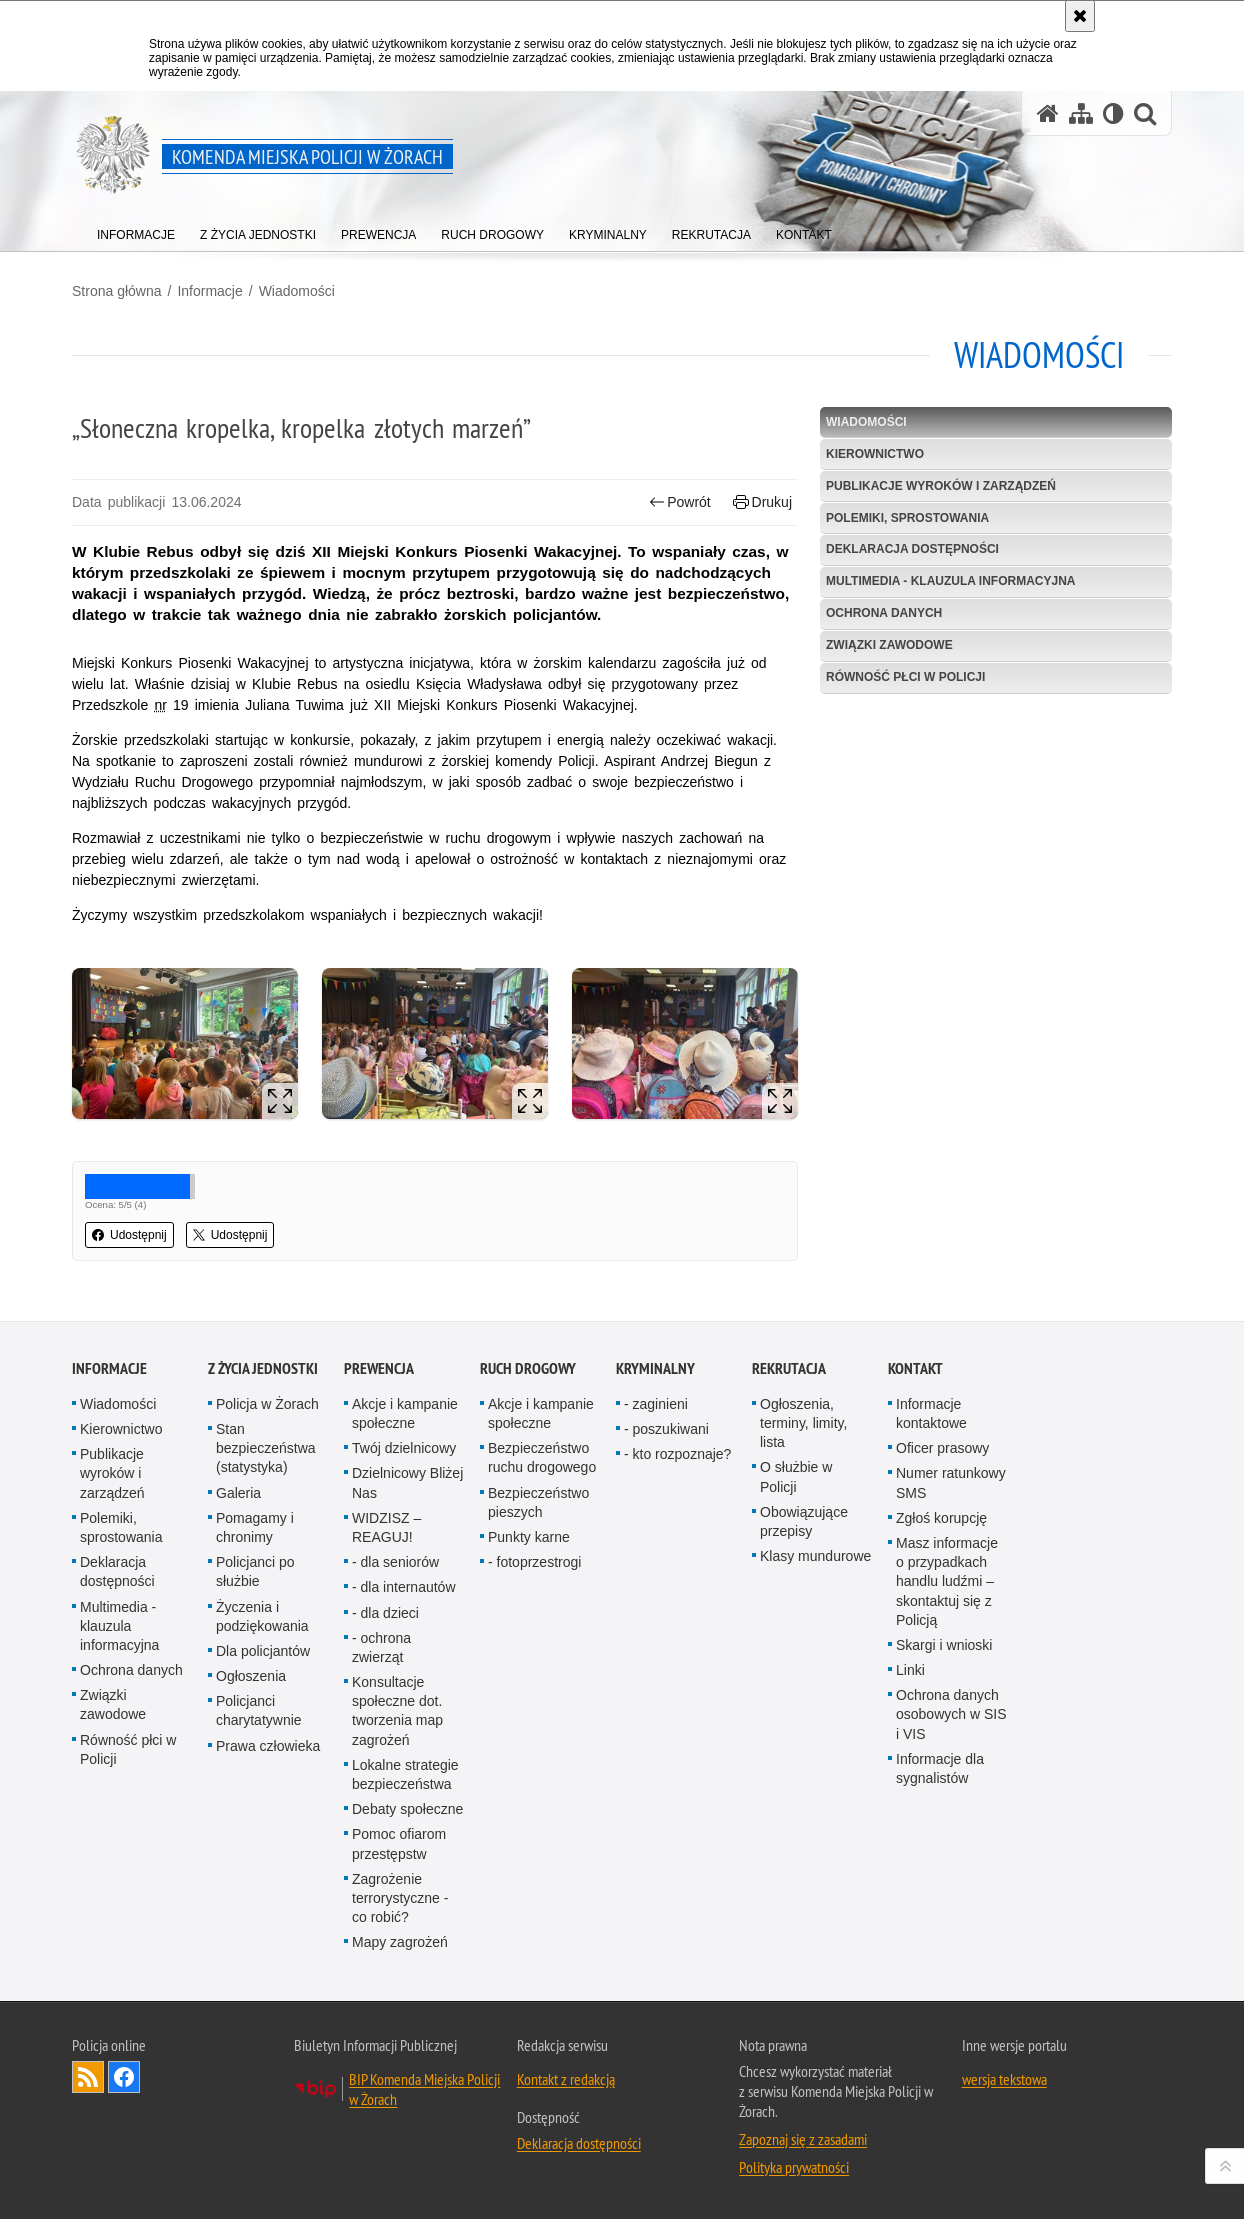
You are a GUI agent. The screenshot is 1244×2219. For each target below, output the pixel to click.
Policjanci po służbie (255, 1571)
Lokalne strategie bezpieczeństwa (405, 1774)
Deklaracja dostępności (912, 549)
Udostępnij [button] (129, 1235)
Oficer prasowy (942, 1448)
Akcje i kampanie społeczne (405, 1413)
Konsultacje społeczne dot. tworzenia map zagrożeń (397, 1711)
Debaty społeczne (407, 1809)
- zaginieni (656, 1404)
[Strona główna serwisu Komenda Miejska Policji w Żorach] (1048, 113)
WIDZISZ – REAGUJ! (386, 1527)
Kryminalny (655, 1368)
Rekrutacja (789, 1368)
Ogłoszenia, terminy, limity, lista (803, 1423)
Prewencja (379, 1368)
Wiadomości (297, 291)
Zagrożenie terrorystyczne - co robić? (400, 1898)
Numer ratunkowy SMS (951, 1482)
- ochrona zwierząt (381, 1647)
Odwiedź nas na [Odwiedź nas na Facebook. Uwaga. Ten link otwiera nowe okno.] (124, 2077)
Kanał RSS (88, 2077)
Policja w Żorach (267, 1404)
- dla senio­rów (395, 1562)
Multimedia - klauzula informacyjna (951, 581)
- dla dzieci (385, 1613)
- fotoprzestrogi (534, 1562)
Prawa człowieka (268, 1746)
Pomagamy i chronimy (255, 1527)
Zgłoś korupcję (941, 1518)
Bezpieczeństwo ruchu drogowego (542, 1457)
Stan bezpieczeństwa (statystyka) (266, 1448)
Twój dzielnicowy (404, 1448)
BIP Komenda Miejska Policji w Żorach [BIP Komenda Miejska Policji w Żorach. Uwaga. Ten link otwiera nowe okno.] (424, 2089)
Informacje (209, 291)
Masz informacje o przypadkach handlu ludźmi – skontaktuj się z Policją (947, 1581)
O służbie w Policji (796, 1476)
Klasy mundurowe (815, 1556)
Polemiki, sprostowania (907, 518)
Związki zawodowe (889, 645)
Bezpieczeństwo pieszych (538, 1502)
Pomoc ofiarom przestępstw (399, 1843)
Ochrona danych (884, 613)
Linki (910, 1670)
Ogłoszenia (251, 1676)
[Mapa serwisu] (1081, 113)
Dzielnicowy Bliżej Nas (407, 1482)
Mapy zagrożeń (400, 1942)
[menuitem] (136, 230)
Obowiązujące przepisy (804, 1521)
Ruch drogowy (528, 1368)
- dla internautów (404, 1587)
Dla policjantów (263, 1651)
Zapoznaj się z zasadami (803, 2139)
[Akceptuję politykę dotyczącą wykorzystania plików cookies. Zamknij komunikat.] (1080, 16)
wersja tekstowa (1004, 2079)
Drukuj (762, 502)
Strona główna (117, 291)
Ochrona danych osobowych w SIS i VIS (951, 1714)
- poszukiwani (666, 1429)
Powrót (680, 502)
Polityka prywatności (794, 2167)
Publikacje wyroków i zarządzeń (941, 486)
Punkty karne (529, 1537)
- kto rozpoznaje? (677, 1454)
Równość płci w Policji (905, 677)
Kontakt (915, 1368)
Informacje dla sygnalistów (940, 1768)
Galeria (238, 1493)
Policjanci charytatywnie (259, 1710)
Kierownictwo (875, 454)
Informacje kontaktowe (931, 1413)
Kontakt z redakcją (566, 2079)
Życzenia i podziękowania (262, 1616)
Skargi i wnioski (944, 1645)
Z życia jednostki (263, 1368)
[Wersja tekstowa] (1113, 113)
